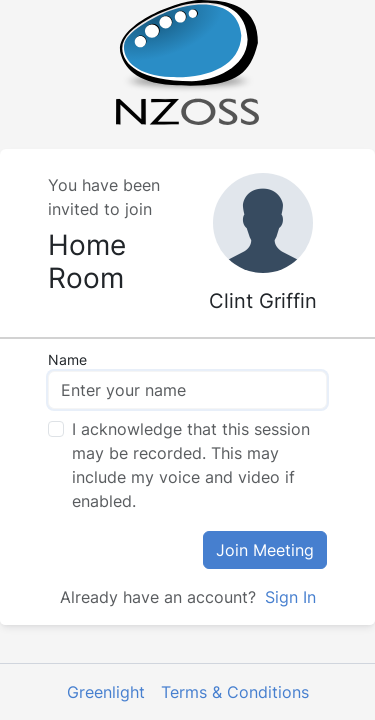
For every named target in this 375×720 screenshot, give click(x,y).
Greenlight (106, 692)
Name (67, 359)
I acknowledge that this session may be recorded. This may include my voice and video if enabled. (191, 465)
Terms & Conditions (235, 692)
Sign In (288, 597)
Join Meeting (265, 550)
